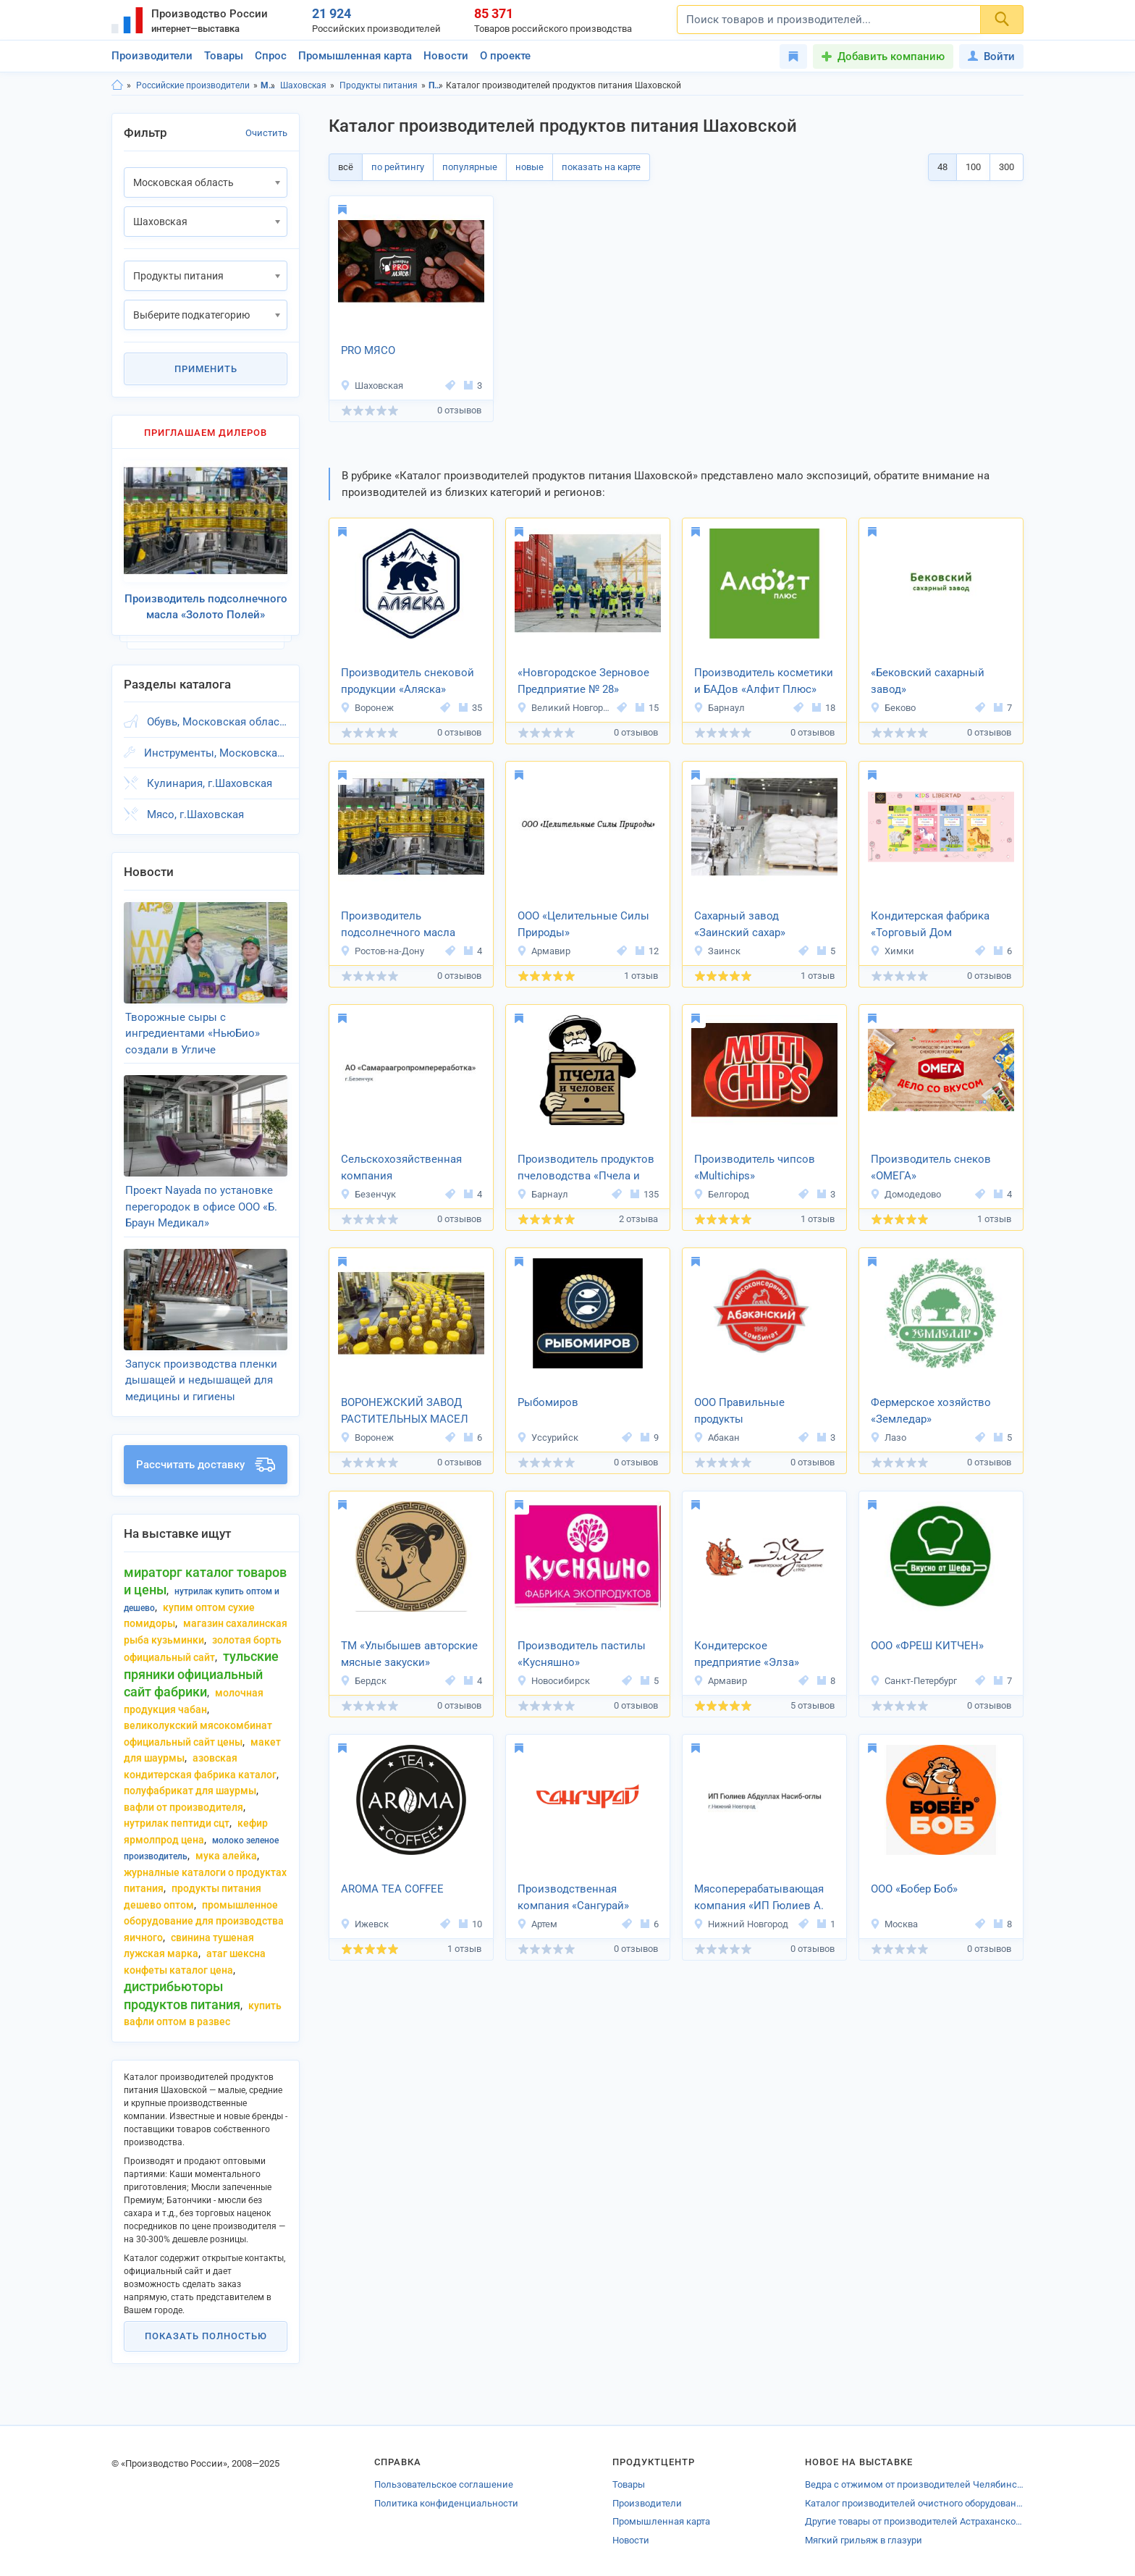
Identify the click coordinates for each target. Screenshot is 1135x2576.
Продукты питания (378, 85)
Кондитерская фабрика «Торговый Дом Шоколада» (930, 925)
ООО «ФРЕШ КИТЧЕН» (927, 1645)
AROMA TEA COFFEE (392, 1888)
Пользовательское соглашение (443, 2484)
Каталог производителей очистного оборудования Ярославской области (914, 2503)
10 (470, 1924)
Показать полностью (206, 2336)
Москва (894, 1924)
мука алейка (226, 1855)
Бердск (363, 1680)
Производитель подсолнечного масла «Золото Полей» (398, 925)
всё (345, 166)
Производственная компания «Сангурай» (573, 1897)
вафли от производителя (183, 1807)
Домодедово (905, 1194)
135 (644, 1194)
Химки (892, 951)
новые (529, 166)
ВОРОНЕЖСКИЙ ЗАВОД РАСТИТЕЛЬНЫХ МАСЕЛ (404, 1411)
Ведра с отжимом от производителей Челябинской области (914, 2484)
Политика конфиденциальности (446, 2503)
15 (647, 707)
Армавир (543, 951)
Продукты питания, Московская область (436, 85)
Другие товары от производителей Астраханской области (914, 2521)
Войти (991, 56)
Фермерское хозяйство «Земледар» (931, 1411)
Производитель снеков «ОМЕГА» (931, 1167)
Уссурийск (547, 1437)
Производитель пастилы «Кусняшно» (582, 1654)
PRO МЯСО (368, 350)
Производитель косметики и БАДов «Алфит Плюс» (763, 681)
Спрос (271, 55)
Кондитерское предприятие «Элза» (746, 1654)
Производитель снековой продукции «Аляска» (407, 681)
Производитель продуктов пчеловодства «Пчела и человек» (586, 1168)
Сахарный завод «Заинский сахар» (739, 924)
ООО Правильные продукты (739, 1411)
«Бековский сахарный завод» (927, 681)
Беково (893, 707)
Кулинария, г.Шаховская (209, 783)
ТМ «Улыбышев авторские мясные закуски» (409, 1654)
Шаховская (303, 85)
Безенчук (368, 1194)
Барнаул (719, 707)
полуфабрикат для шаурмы (190, 1790)
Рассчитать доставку (205, 1464)
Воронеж (367, 707)
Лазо (888, 1437)
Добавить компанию (891, 56)
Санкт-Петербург (913, 1680)
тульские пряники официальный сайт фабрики (201, 1674)
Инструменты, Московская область (215, 752)
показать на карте (601, 166)
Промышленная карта (355, 55)
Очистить (266, 132)
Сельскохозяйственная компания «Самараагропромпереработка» (411, 1168)
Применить (205, 368)
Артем (537, 1924)
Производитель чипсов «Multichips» (754, 1167)
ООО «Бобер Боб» (914, 1888)
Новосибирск (553, 1680)
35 (470, 707)
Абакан (716, 1437)
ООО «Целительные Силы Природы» (583, 924)
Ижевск (364, 1924)
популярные (469, 166)
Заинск (717, 951)
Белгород (721, 1194)
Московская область (268, 85)
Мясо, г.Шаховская (195, 814)
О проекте (505, 55)
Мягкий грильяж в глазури (863, 2540)
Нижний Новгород (740, 1924)
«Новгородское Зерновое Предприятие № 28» (583, 681)
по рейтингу (397, 166)
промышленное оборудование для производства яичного (204, 1921)
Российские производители (193, 85)
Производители (152, 55)
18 (823, 707)
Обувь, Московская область (217, 721)
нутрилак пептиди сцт (176, 1823)
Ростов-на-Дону (382, 951)
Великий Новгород (564, 707)
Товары (223, 55)
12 (647, 951)
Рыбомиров (548, 1402)
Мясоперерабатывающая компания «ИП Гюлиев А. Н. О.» (759, 1898)
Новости (445, 55)
